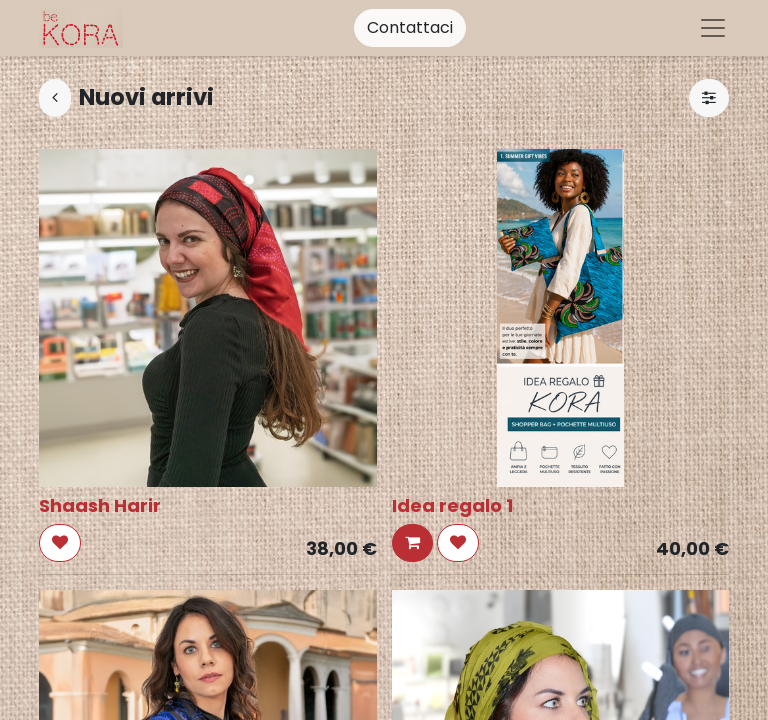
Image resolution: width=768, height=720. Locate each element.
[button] (60, 543)
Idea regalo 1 (452, 505)
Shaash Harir (100, 505)
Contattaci (410, 27)
